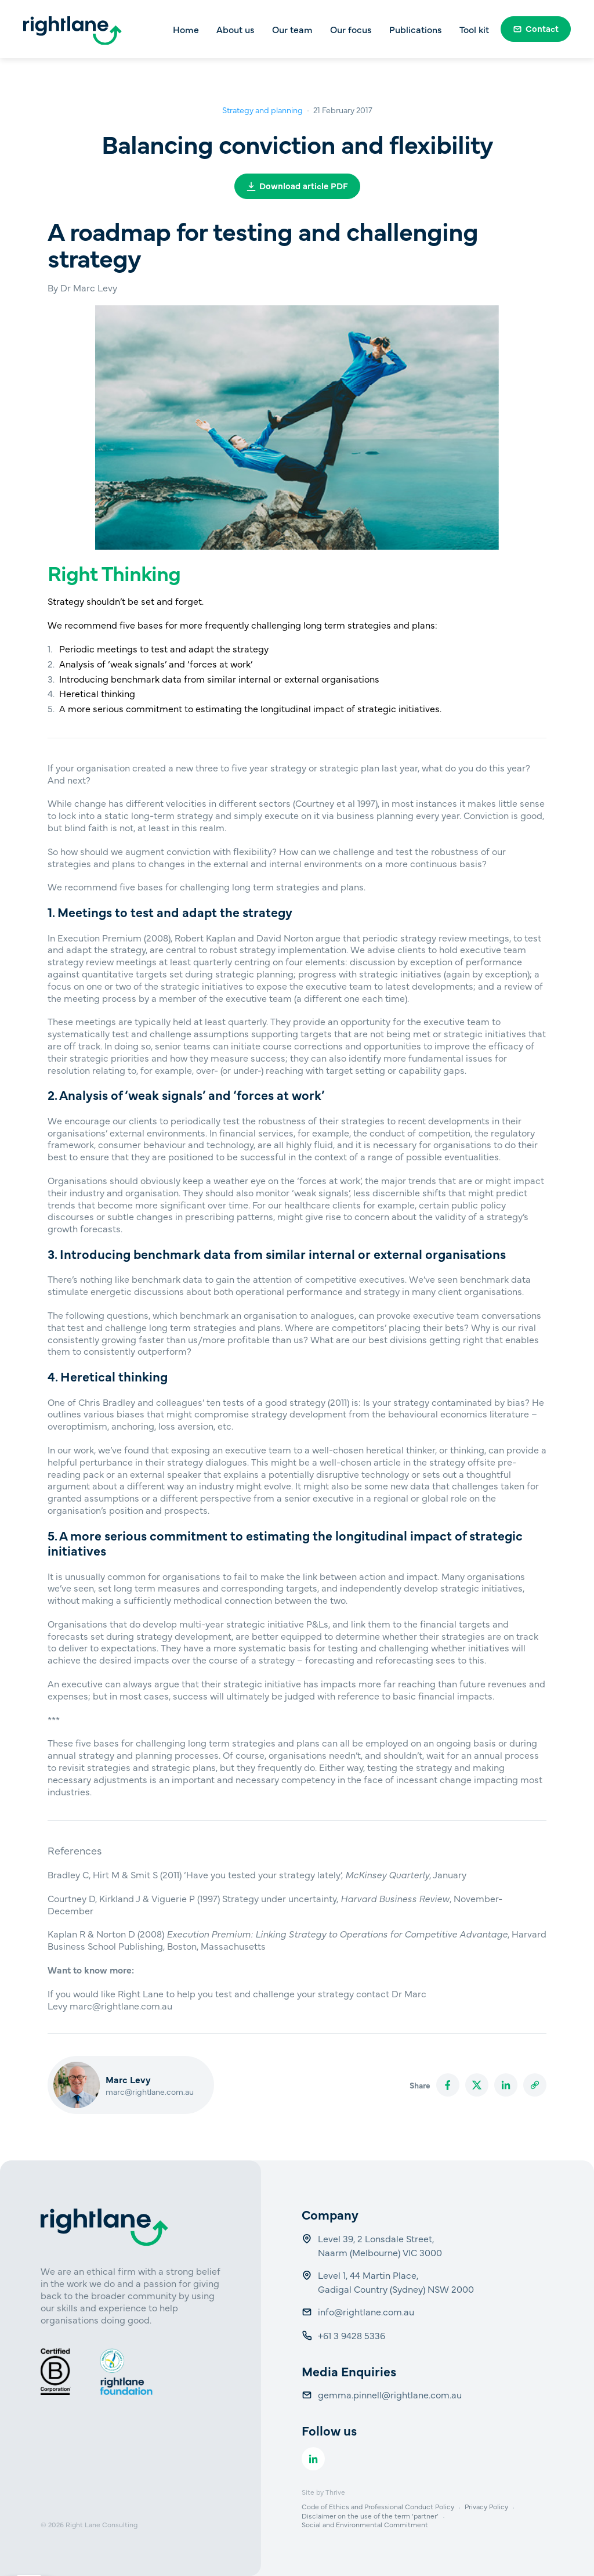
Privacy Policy (486, 2506)
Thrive (335, 2491)
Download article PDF (297, 185)
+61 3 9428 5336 (352, 2335)
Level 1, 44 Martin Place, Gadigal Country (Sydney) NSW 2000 (396, 2281)
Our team (292, 29)
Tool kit (474, 29)
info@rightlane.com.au (367, 2311)
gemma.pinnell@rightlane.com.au (390, 2394)
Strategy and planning (262, 109)
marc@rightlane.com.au (150, 2091)
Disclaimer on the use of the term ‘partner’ (370, 2515)
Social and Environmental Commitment (365, 2524)
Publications (415, 29)
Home (186, 29)
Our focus (351, 29)
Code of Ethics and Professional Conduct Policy (378, 2506)
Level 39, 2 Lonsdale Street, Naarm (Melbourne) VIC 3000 (380, 2245)
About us (235, 29)
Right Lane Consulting (101, 2524)
